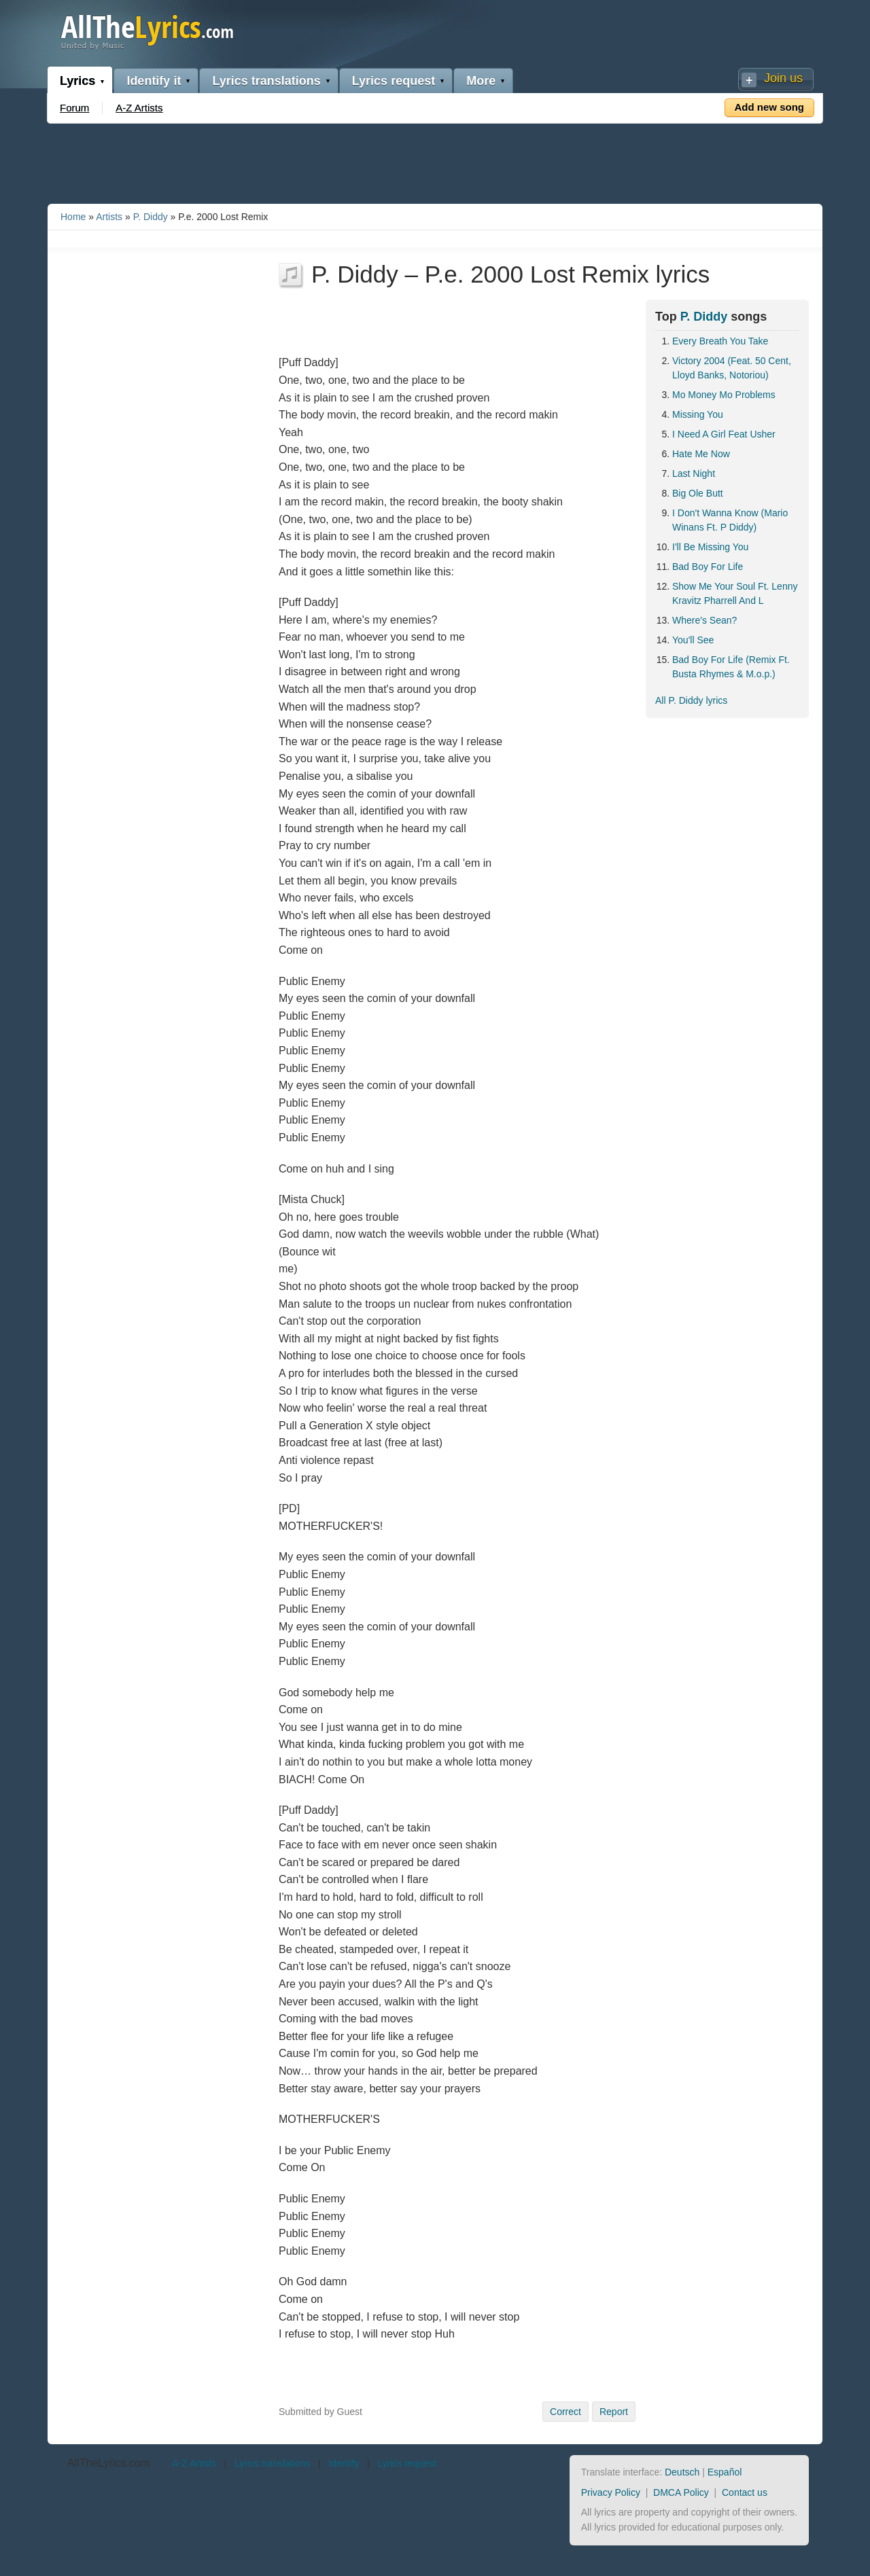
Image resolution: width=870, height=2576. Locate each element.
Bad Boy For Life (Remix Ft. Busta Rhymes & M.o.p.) (731, 666)
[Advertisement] (435, 161)
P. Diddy (150, 216)
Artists (109, 216)
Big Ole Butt (697, 493)
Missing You (697, 414)
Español (725, 2472)
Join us (783, 78)
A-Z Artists (139, 107)
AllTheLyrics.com (108, 2463)
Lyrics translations (266, 81)
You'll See (693, 639)
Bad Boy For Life (707, 566)
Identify (343, 2463)
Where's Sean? (704, 620)
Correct (565, 2411)
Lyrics (77, 81)
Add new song (770, 107)
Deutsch (682, 2472)
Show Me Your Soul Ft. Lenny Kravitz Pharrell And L (734, 593)
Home (73, 216)
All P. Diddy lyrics (691, 700)
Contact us (744, 2492)
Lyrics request (393, 81)
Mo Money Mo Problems (724, 394)
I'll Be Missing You (710, 546)
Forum (74, 107)
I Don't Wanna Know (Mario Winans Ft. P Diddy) (730, 520)
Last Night (693, 473)
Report (613, 2411)
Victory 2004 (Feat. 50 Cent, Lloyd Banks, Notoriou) (731, 367)
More (480, 81)
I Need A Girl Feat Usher (724, 434)
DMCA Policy (681, 2492)
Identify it (153, 81)
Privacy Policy (610, 2492)
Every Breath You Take (720, 341)
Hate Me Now (701, 453)
